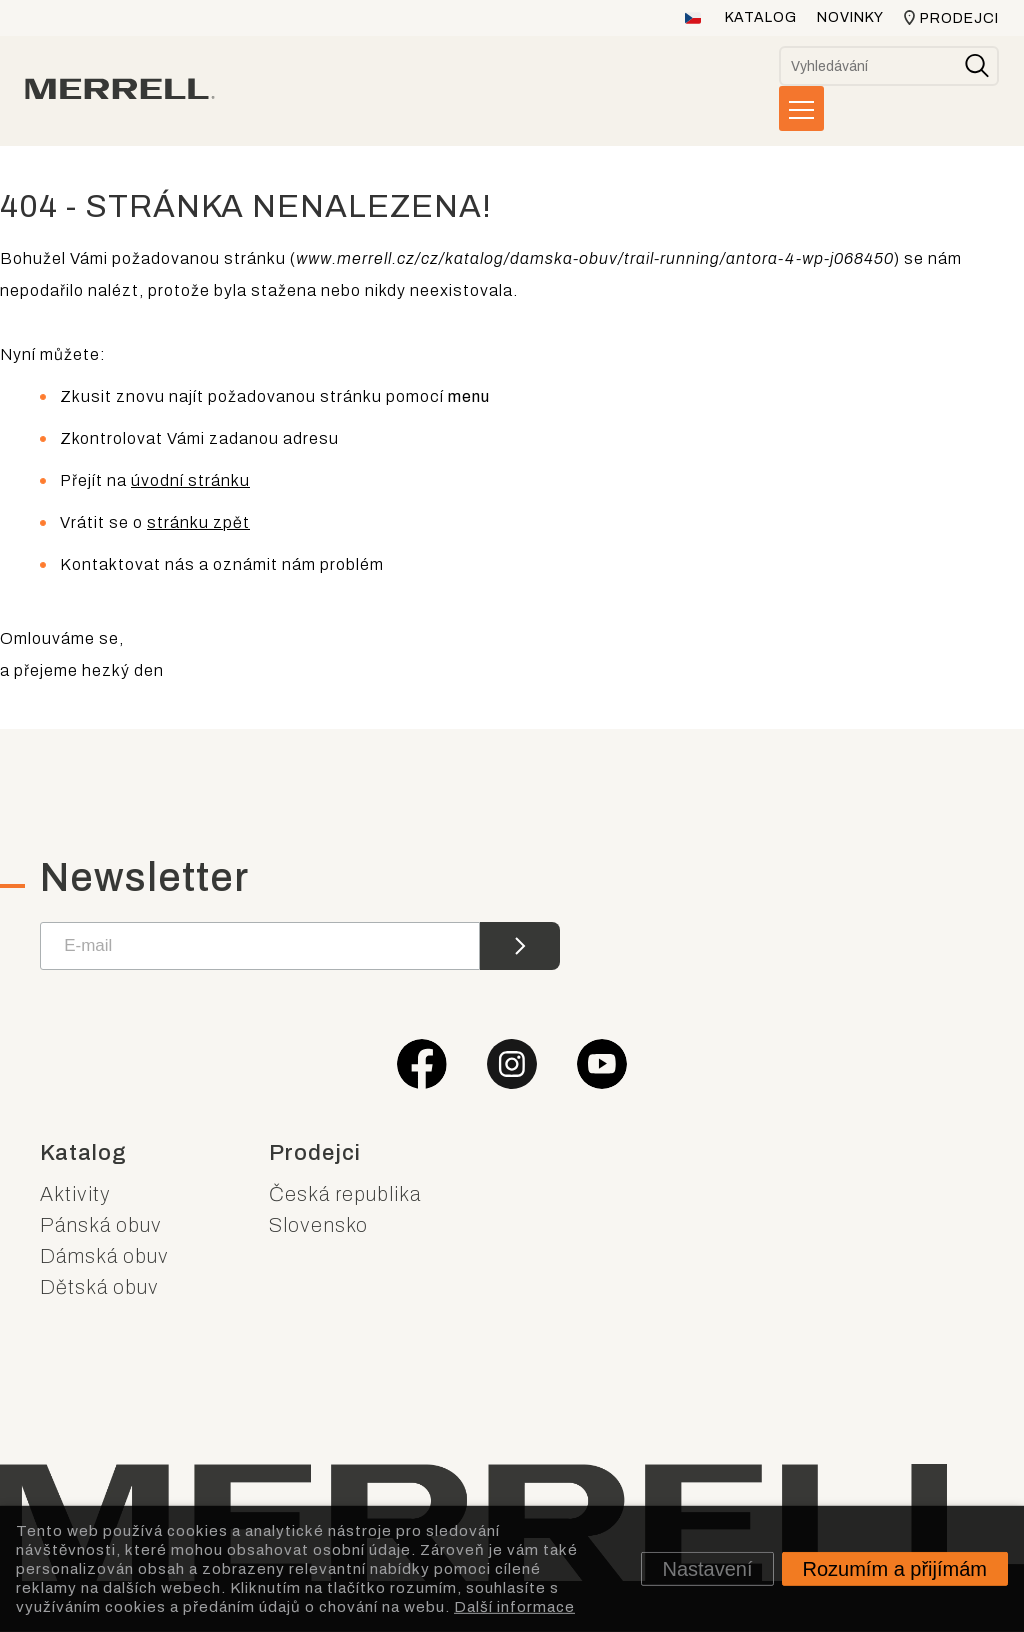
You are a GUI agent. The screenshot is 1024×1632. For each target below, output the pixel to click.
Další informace (514, 1606)
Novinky (850, 17)
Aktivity (75, 1194)
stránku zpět (198, 522)
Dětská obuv (99, 1287)
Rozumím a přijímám (895, 1569)
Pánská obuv (101, 1225)
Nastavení (707, 1569)
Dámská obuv (104, 1256)
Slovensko (318, 1225)
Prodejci (959, 18)
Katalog (761, 17)
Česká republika (345, 1194)
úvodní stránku (190, 480)
